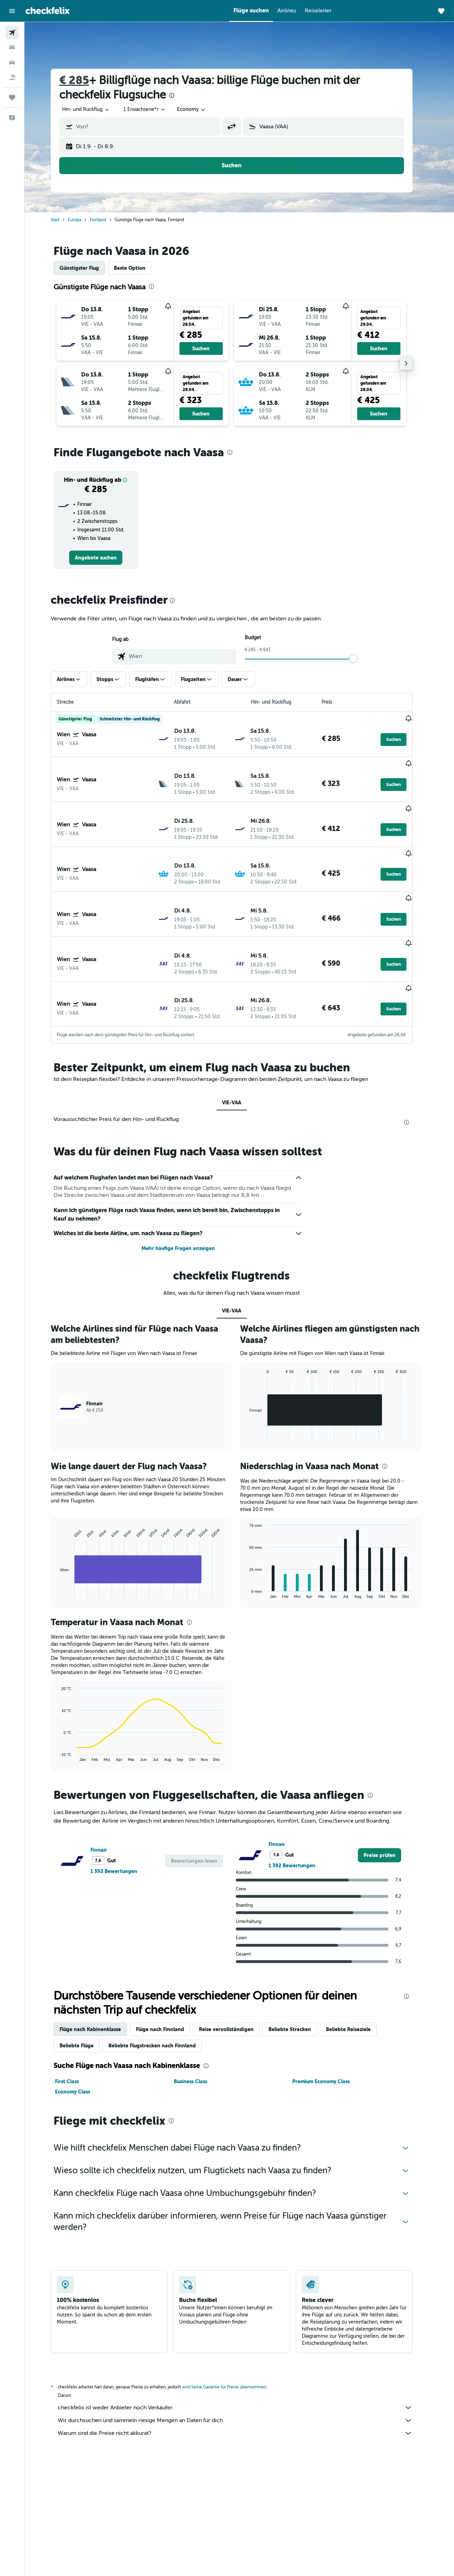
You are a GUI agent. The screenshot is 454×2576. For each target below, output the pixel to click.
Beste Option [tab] (137, 268)
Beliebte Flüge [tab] (84, 1990)
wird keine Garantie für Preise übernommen (232, 2331)
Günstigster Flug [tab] (87, 268)
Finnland (106, 219)
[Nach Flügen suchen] (12, 33)
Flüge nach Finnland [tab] (168, 1974)
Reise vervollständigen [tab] (234, 1974)
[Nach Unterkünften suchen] (12, 47)
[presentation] (179, 95)
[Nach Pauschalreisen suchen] (12, 77)
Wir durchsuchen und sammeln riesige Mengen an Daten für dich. (243, 2365)
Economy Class (80, 2036)
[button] (12, 11)
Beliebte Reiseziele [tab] (356, 1974)
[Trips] (12, 97)
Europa (82, 219)
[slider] (361, 658)
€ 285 (82, 80)
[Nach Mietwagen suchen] (12, 62)
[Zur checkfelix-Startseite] (48, 10)
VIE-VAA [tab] (239, 1047)
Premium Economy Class (329, 2026)
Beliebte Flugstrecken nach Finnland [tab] (160, 1990)
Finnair (106, 1794)
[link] (103, 558)
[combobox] (94, 109)
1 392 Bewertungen (121, 1816)
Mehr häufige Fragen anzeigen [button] (185, 1193)
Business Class (198, 2026)
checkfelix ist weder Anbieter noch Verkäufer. (243, 2352)
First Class (75, 2026)
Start (63, 219)
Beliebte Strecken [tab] (297, 1974)
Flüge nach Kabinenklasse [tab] (98, 1974)
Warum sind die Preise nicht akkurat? (243, 2378)
